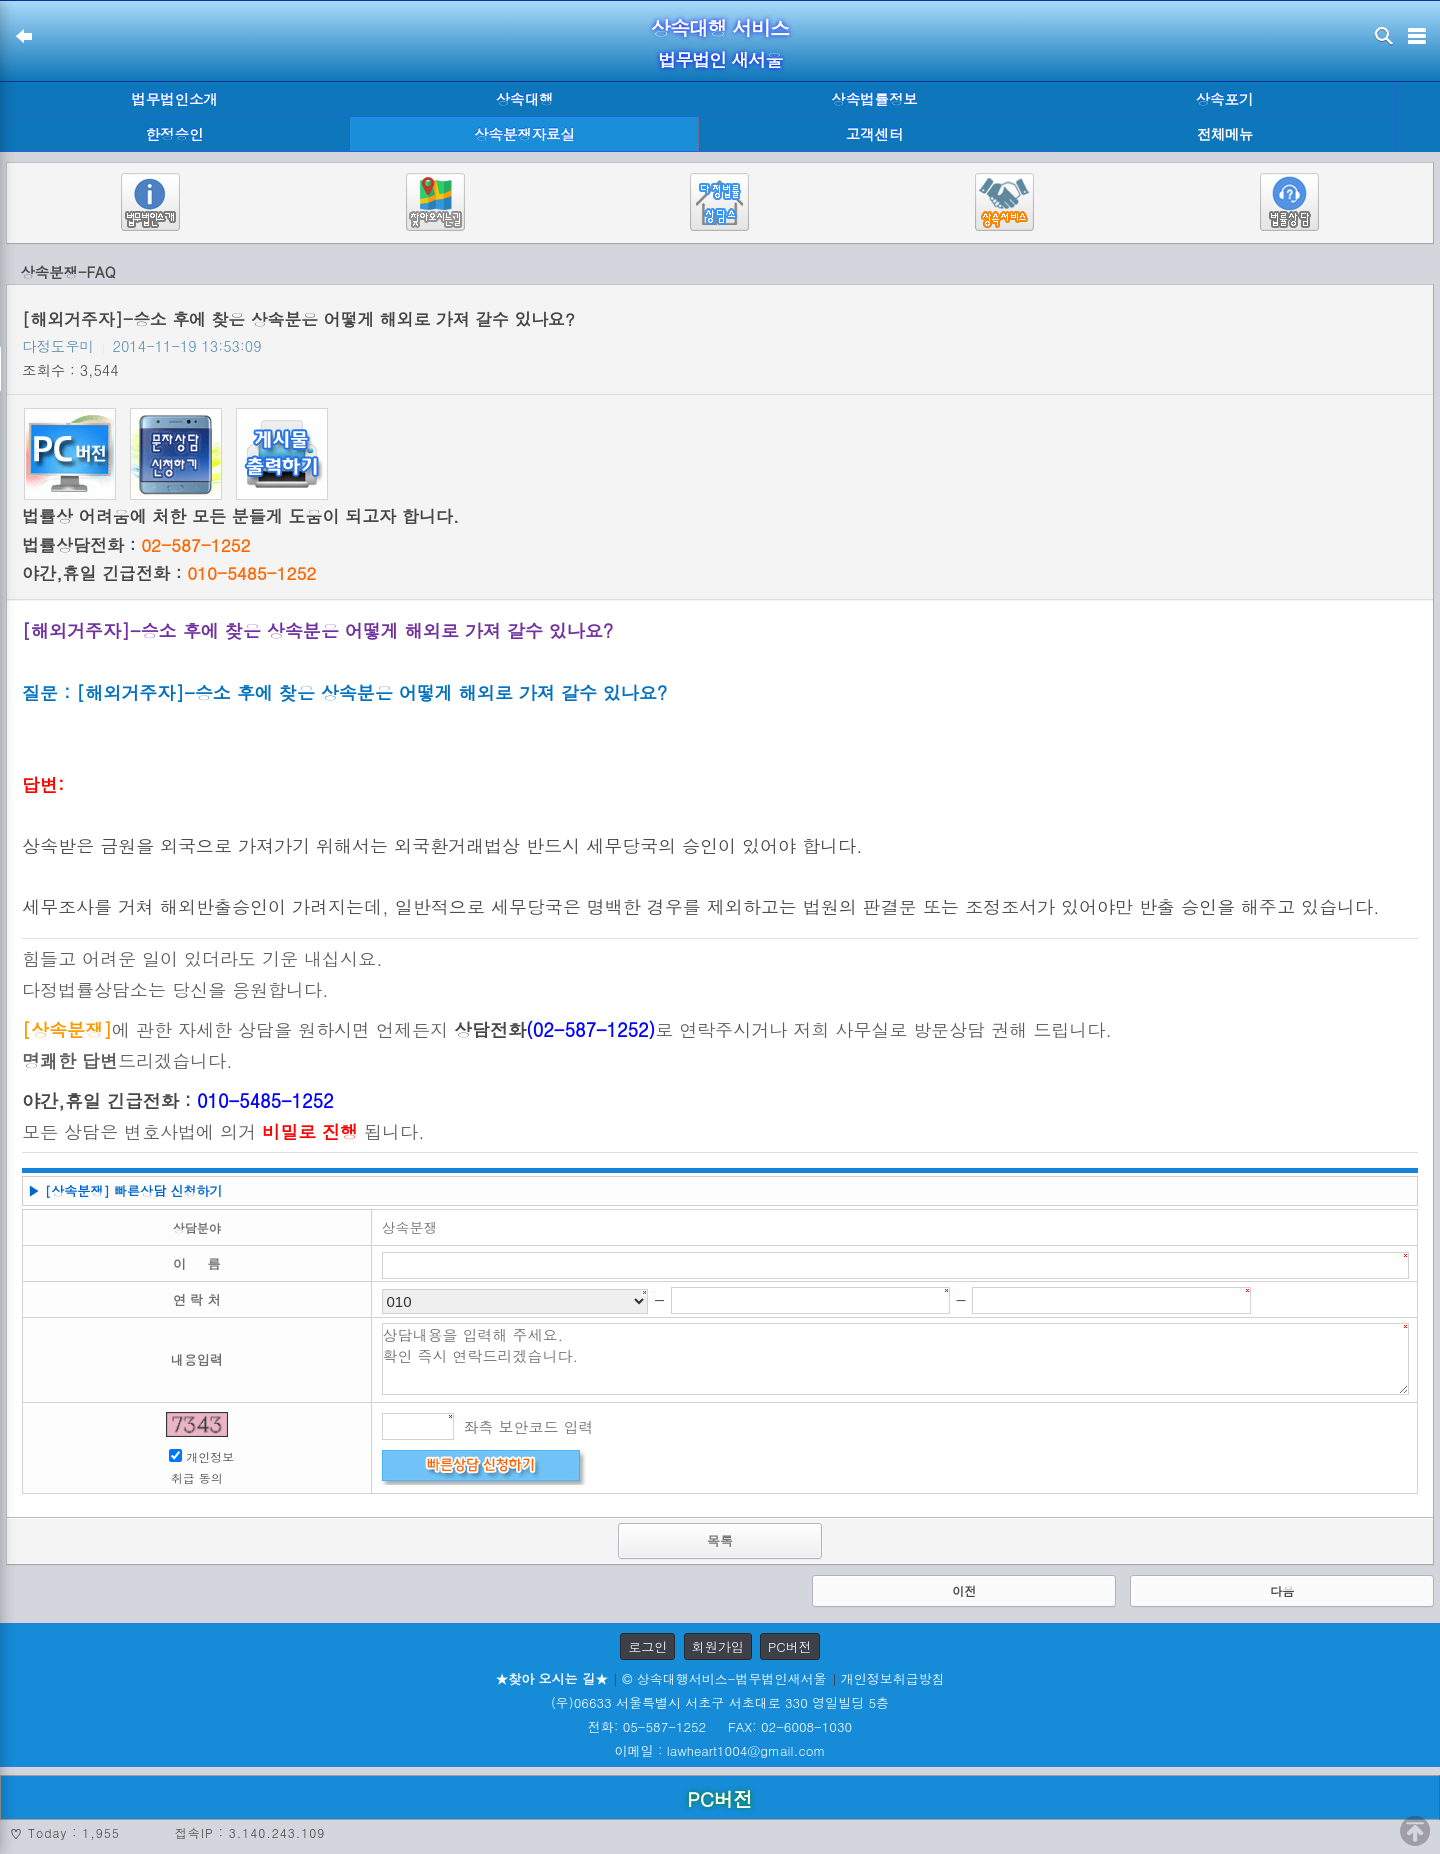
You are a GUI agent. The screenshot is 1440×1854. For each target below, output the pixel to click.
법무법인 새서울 (720, 59)
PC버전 (790, 1646)
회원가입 (718, 1646)
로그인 (647, 1646)
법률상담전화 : (136, 545)
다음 (1282, 1590)
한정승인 (175, 134)
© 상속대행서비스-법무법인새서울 (724, 1678)
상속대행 (525, 99)
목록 (720, 1540)
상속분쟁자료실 (524, 134)
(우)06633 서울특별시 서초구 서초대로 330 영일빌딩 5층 (720, 1702)
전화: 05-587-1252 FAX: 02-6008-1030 (720, 1726)
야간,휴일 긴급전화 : (169, 573)
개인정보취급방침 (893, 1678)
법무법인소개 (174, 99)
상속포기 (1225, 99)
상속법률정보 (874, 99)
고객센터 (875, 134)
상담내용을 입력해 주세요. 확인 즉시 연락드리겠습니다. (896, 1359)
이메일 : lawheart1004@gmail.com (720, 1750)
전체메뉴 (1225, 134)
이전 (964, 1590)
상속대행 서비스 (720, 27)
